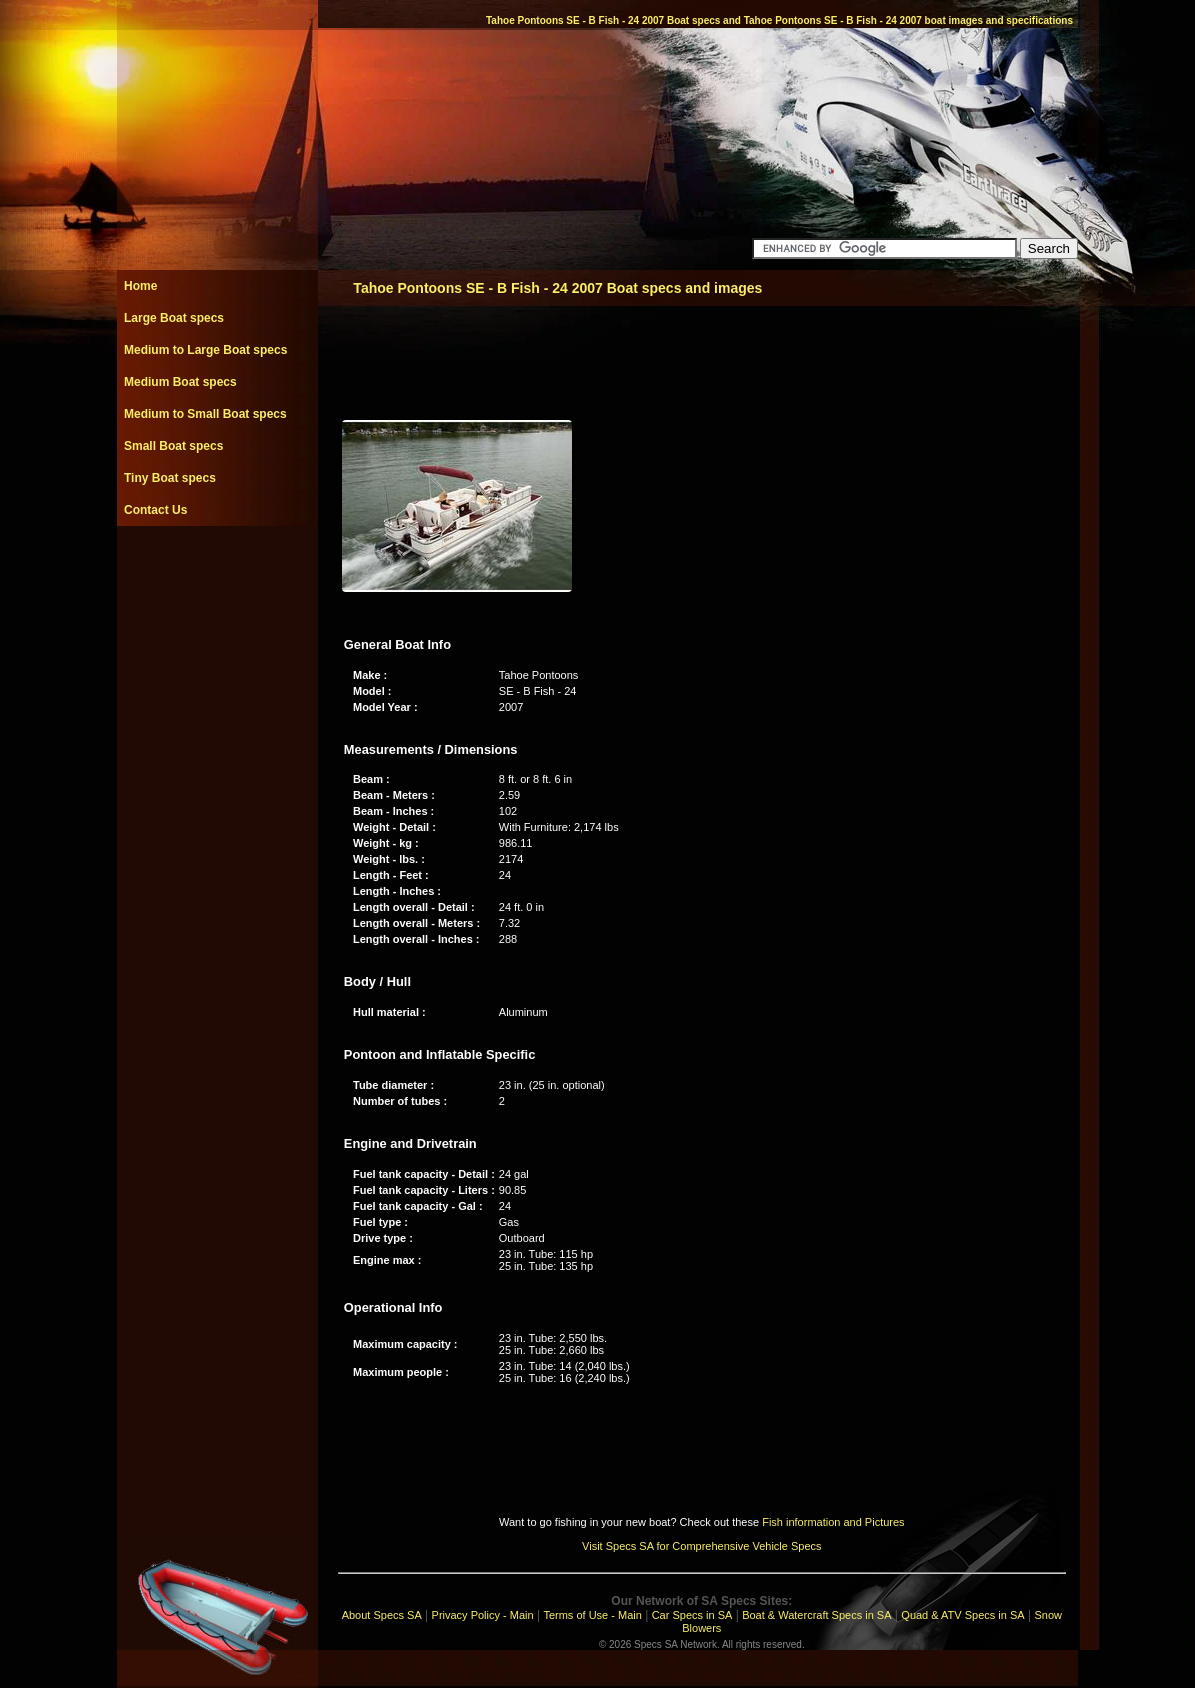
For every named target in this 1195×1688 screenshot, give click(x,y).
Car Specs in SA (692, 1615)
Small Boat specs (173, 446)
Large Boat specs (174, 318)
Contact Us (155, 510)
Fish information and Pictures (833, 1522)
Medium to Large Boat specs (205, 350)
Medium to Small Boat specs (205, 414)
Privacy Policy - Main (483, 1615)
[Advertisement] (217, 571)
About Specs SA (382, 1615)
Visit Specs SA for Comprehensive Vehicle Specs (701, 1546)
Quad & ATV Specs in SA (962, 1615)
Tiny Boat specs (170, 478)
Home (140, 286)
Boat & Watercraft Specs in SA (816, 1615)
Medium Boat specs (180, 382)
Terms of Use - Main (592, 1615)
